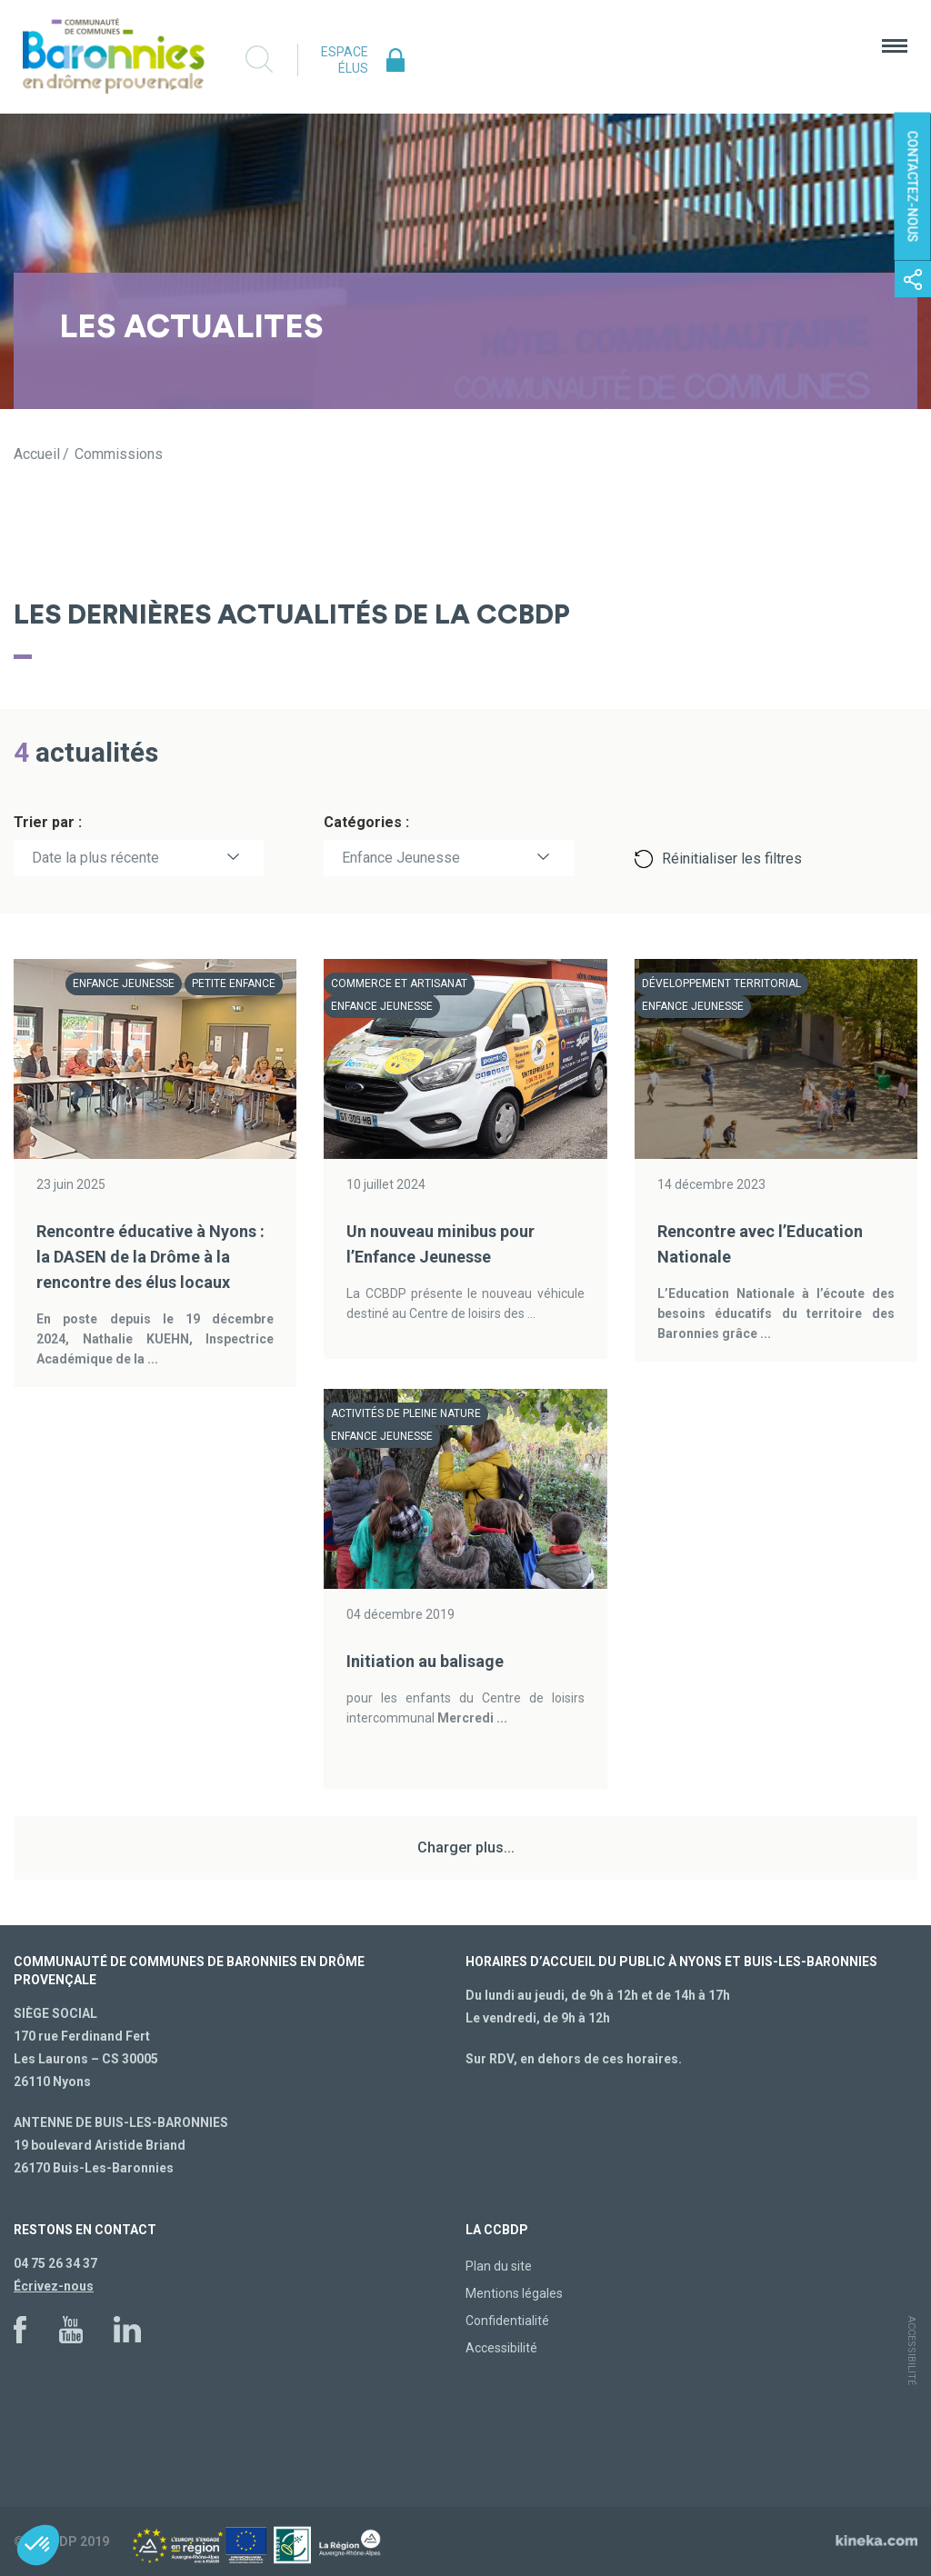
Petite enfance (233, 983)
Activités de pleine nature (406, 1413)
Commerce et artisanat (399, 983)
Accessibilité (501, 2348)
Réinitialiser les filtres (732, 858)
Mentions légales (514, 2293)
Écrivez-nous (54, 2286)
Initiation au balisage (425, 1661)
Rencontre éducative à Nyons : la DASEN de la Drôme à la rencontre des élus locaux (150, 1257)
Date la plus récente (95, 857)
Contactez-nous (913, 187)
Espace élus (344, 60)
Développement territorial (721, 983)
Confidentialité (507, 2320)
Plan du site (499, 2266)
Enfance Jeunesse (401, 857)
